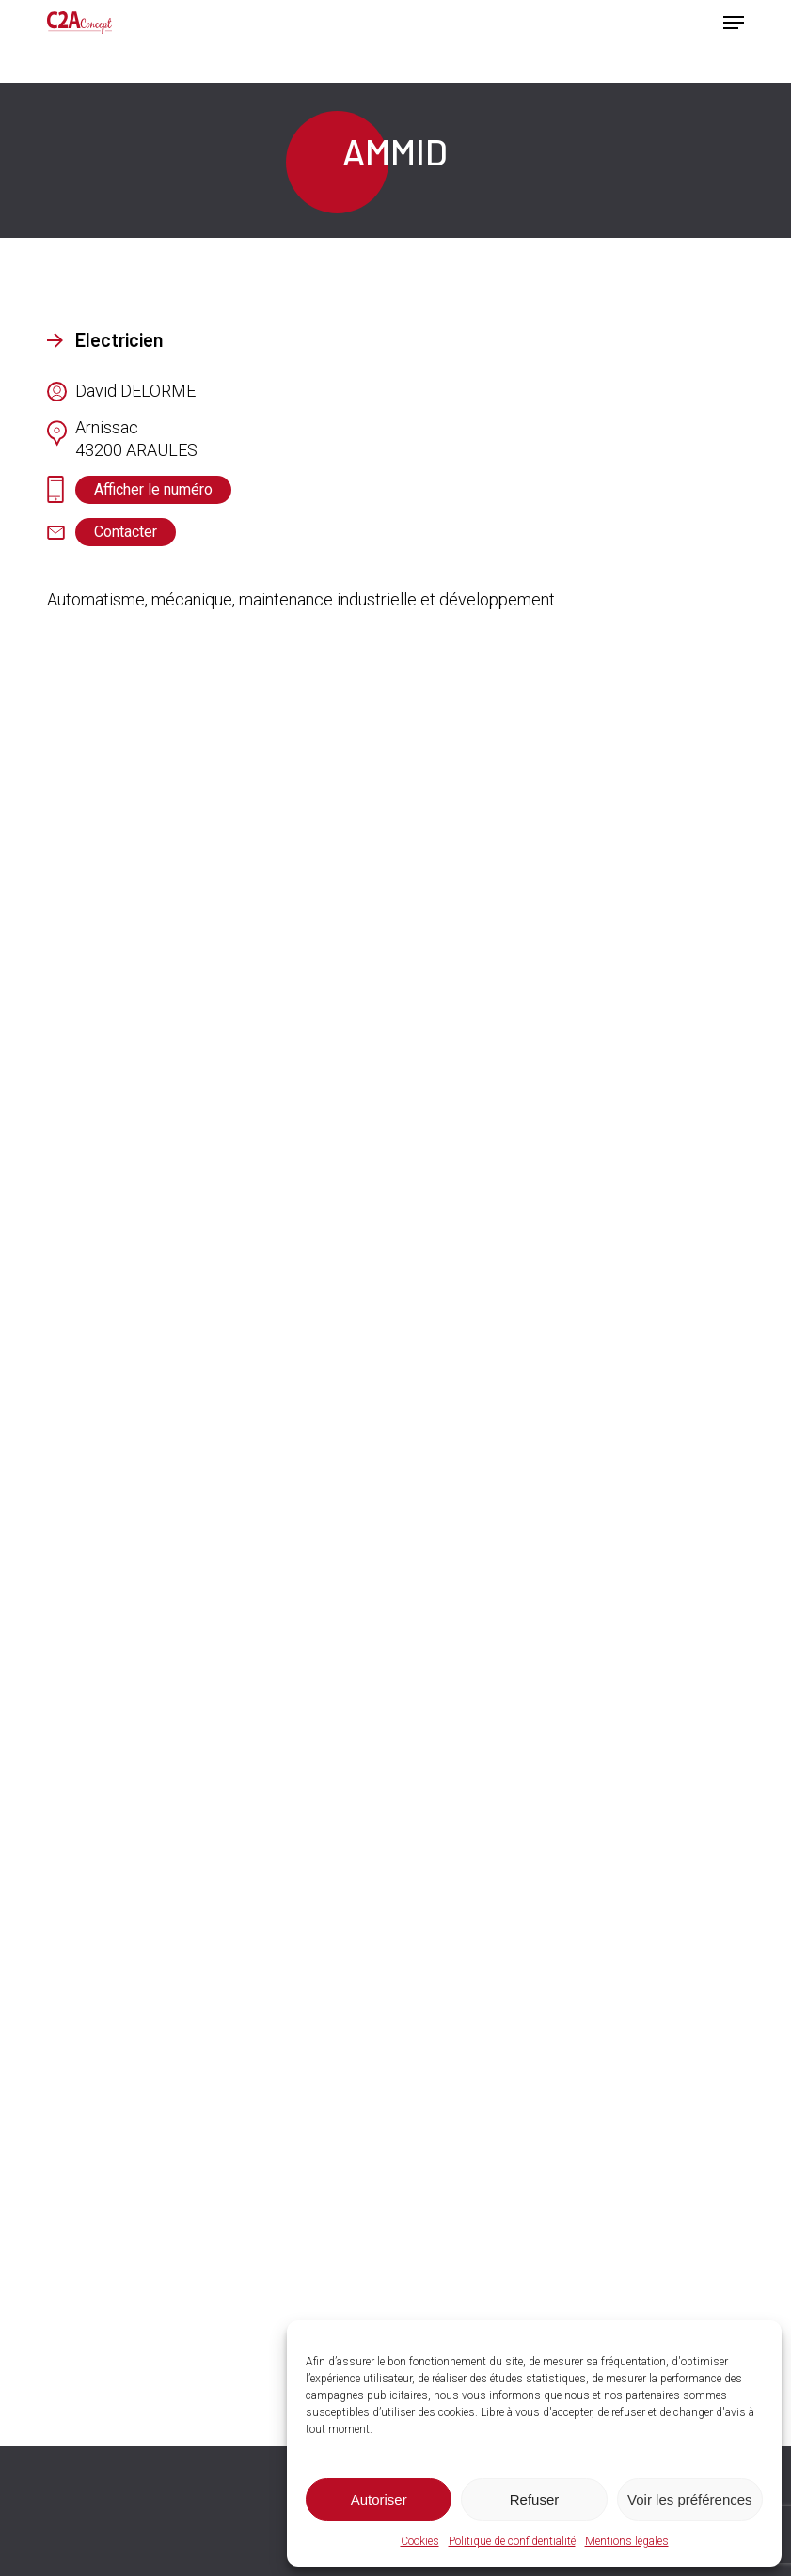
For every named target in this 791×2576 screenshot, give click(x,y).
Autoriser (379, 2499)
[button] (733, 22)
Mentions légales (627, 2541)
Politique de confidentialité (512, 2541)
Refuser (535, 2499)
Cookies (420, 2541)
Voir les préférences (689, 2499)
